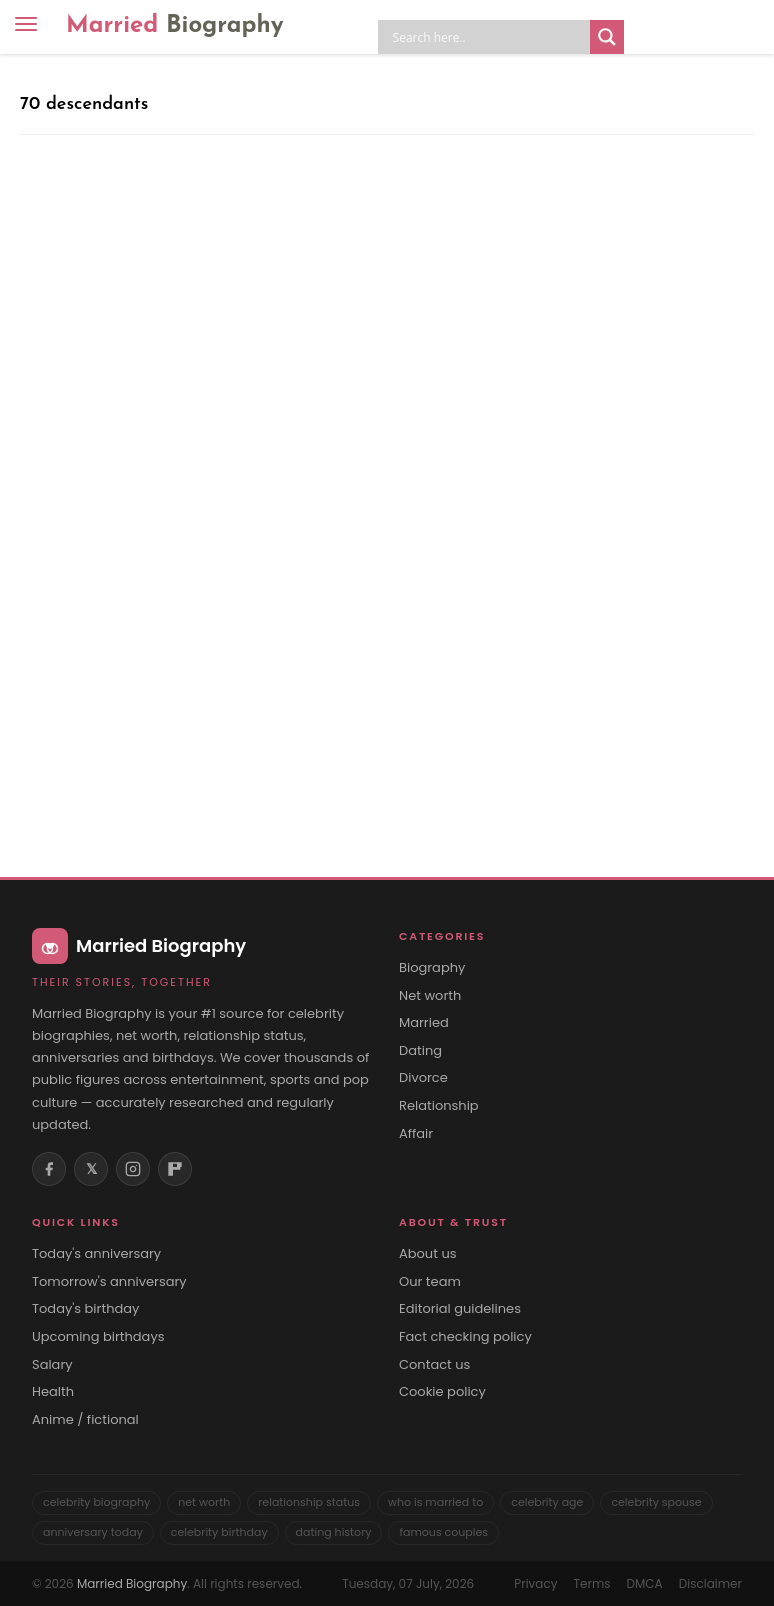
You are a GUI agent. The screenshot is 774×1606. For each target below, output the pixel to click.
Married (175, 26)
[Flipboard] (175, 1169)
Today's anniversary (96, 1254)
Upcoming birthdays (98, 1337)
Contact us (434, 1365)
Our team (430, 1282)
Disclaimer (710, 1583)
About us (428, 1254)
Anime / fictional (85, 1420)
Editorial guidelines (460, 1309)
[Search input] (489, 37)
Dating (420, 1051)
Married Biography (132, 1583)
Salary (52, 1365)
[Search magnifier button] (607, 37)
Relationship (439, 1106)
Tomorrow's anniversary (109, 1282)
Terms (591, 1583)
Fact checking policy (465, 1337)
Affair (416, 1134)
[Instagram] (133, 1169)
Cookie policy (442, 1392)
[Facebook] (49, 1169)
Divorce (423, 1078)
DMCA (645, 1583)
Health (53, 1392)
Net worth (430, 996)
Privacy (535, 1583)
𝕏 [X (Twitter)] (91, 1169)
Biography (432, 968)
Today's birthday (85, 1309)
